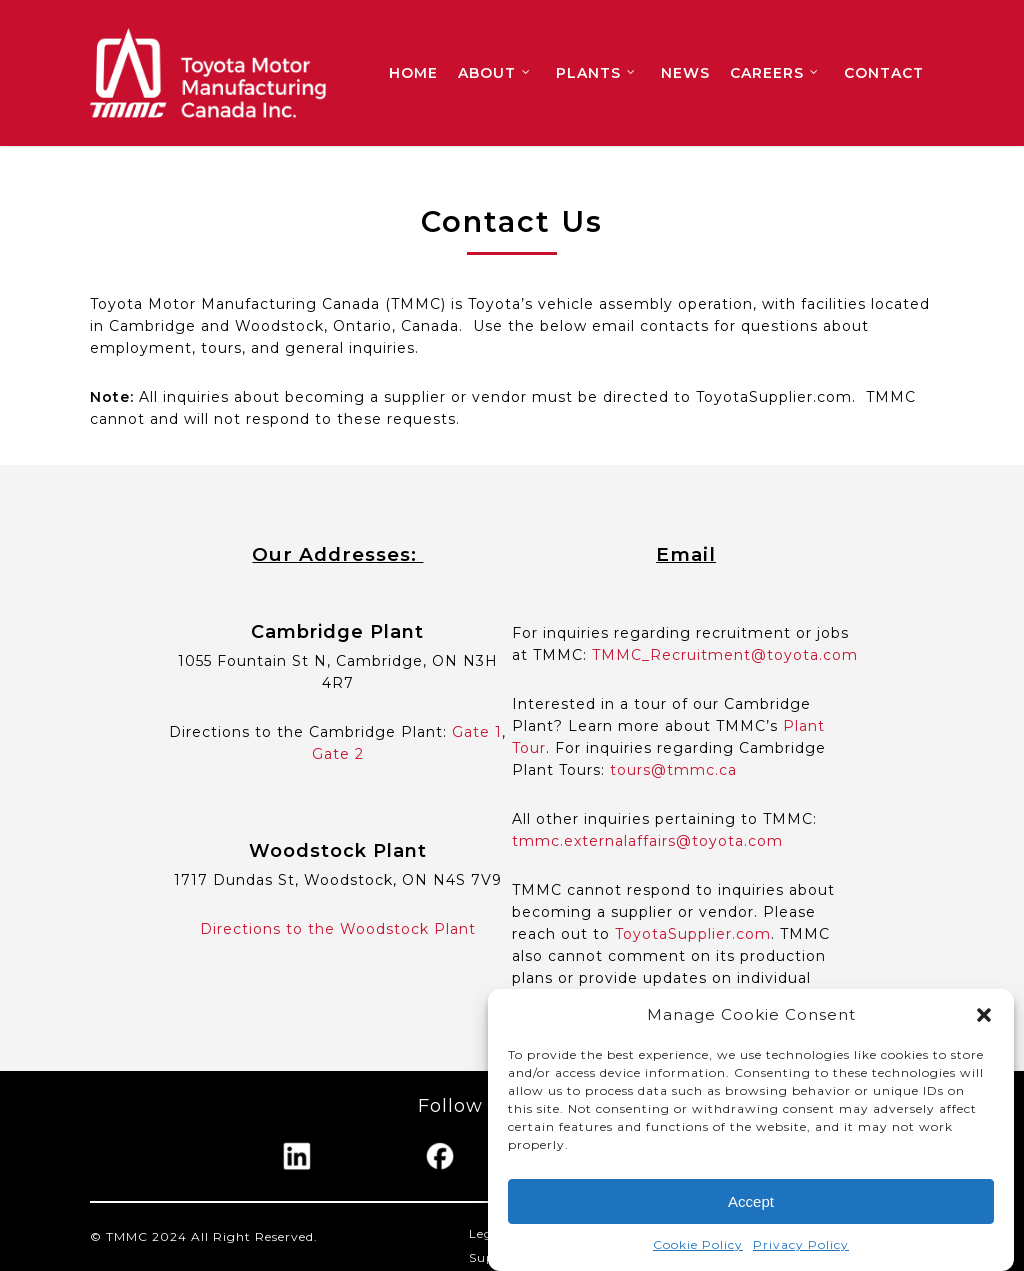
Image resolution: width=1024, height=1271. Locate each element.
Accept (751, 1201)
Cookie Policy (698, 1245)
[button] (984, 1016)
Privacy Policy (801, 1245)
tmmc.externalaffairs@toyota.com (647, 841)
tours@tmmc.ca (673, 770)
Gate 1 (477, 732)
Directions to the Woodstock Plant (338, 929)
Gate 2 (338, 754)
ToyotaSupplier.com (693, 934)
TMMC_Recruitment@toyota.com (725, 655)
